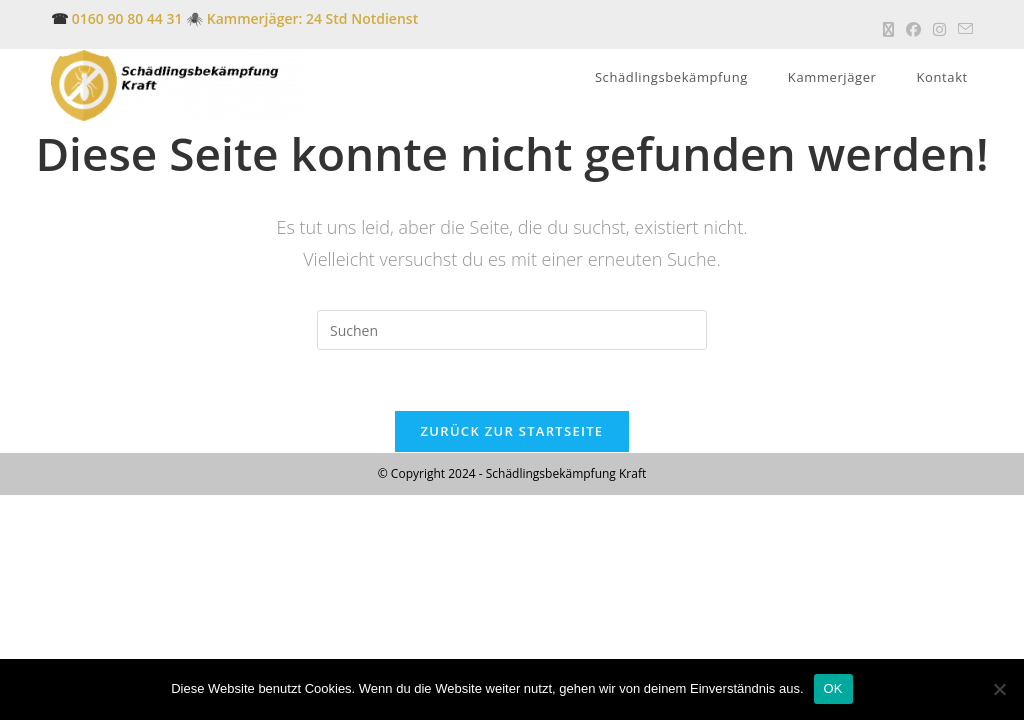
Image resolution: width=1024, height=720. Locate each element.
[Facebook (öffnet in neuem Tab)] (913, 29)
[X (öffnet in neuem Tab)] (888, 29)
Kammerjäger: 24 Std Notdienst (310, 18)
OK (833, 688)
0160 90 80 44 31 (127, 18)
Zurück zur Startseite (512, 431)
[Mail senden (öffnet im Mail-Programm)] (962, 29)
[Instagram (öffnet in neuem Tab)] (939, 29)
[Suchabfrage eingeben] (512, 330)
